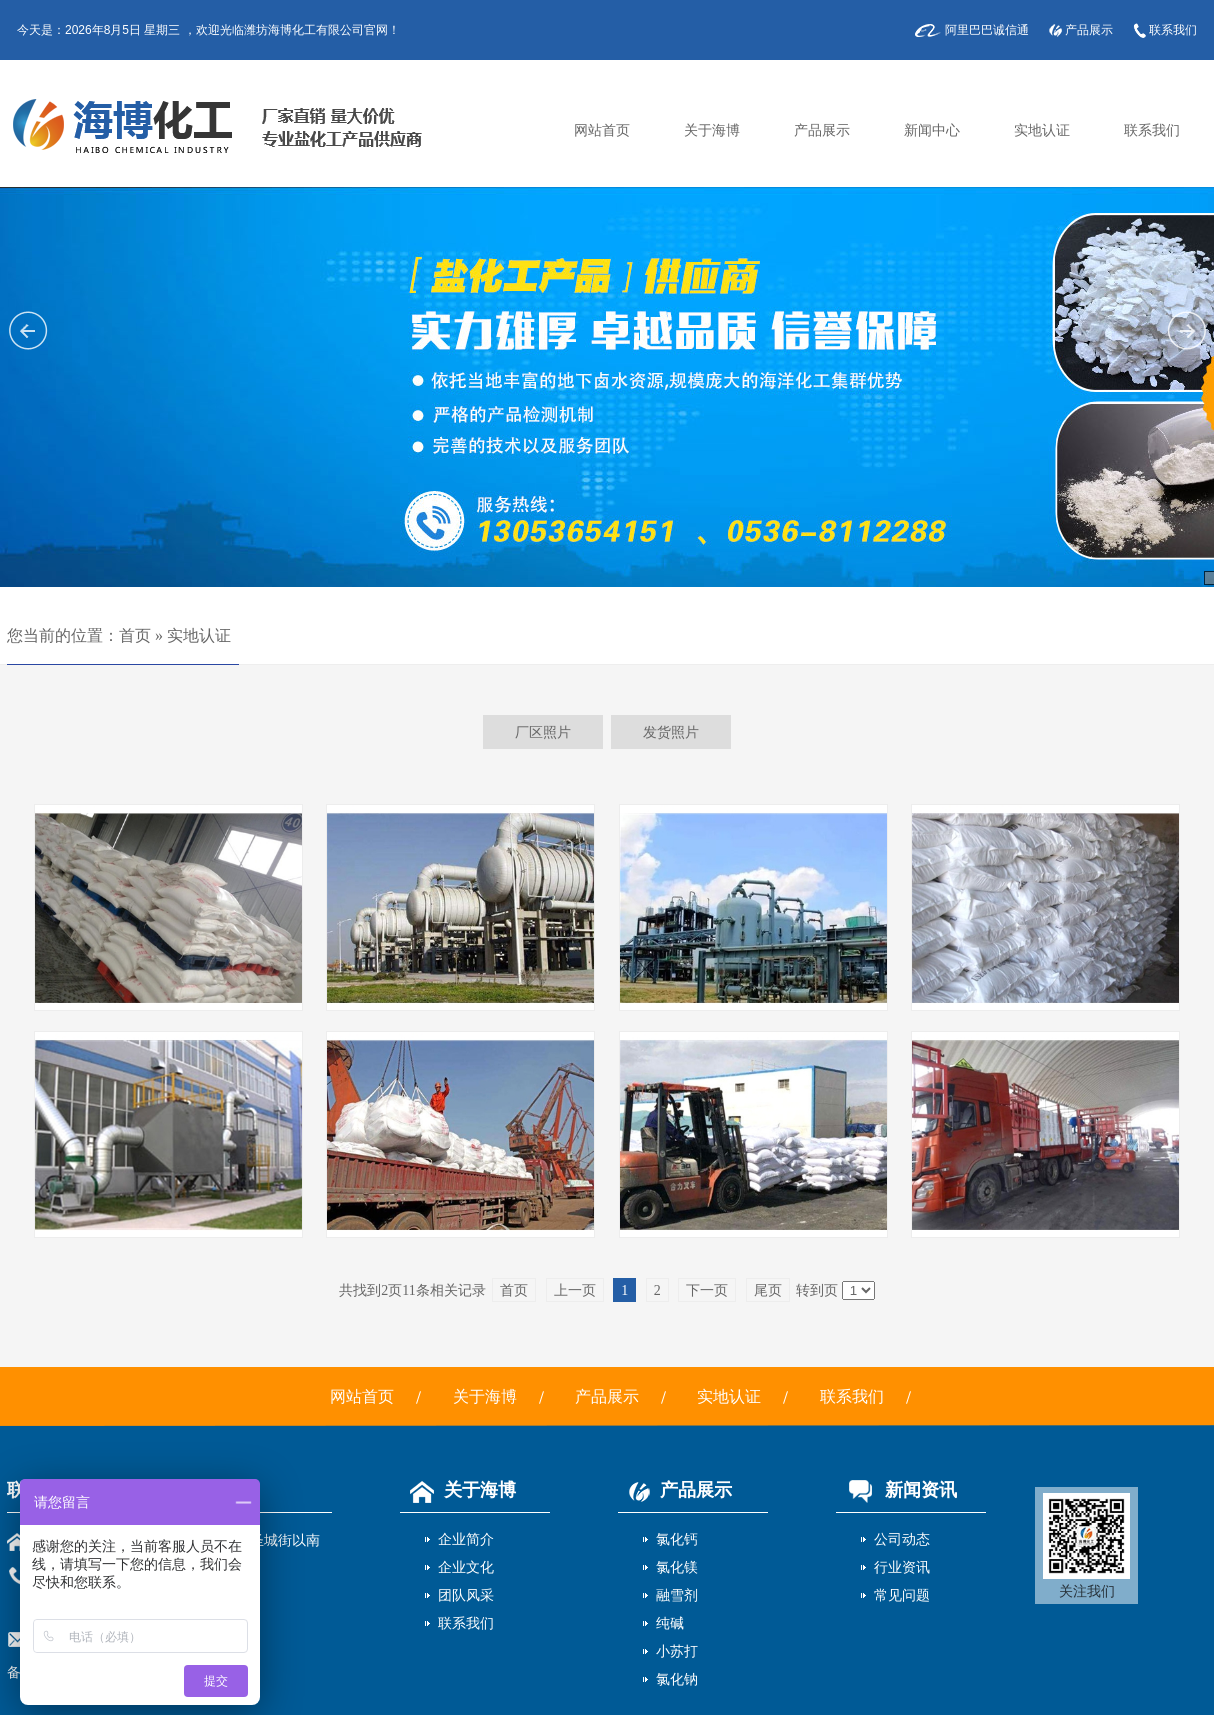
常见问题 (902, 1595)
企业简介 (466, 1539)
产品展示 (1089, 30)
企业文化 (466, 1567)
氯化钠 (677, 1679)
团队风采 (466, 1595)
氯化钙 (677, 1539)
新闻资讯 (896, 1490)
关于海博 (712, 130)
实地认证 (1042, 130)
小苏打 (677, 1651)
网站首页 (602, 130)
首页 (135, 635)
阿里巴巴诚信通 (987, 30)
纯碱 (670, 1623)
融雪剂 (677, 1595)
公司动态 (902, 1539)
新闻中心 (932, 130)
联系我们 (1173, 30)
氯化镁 (677, 1567)
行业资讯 (902, 1567)
